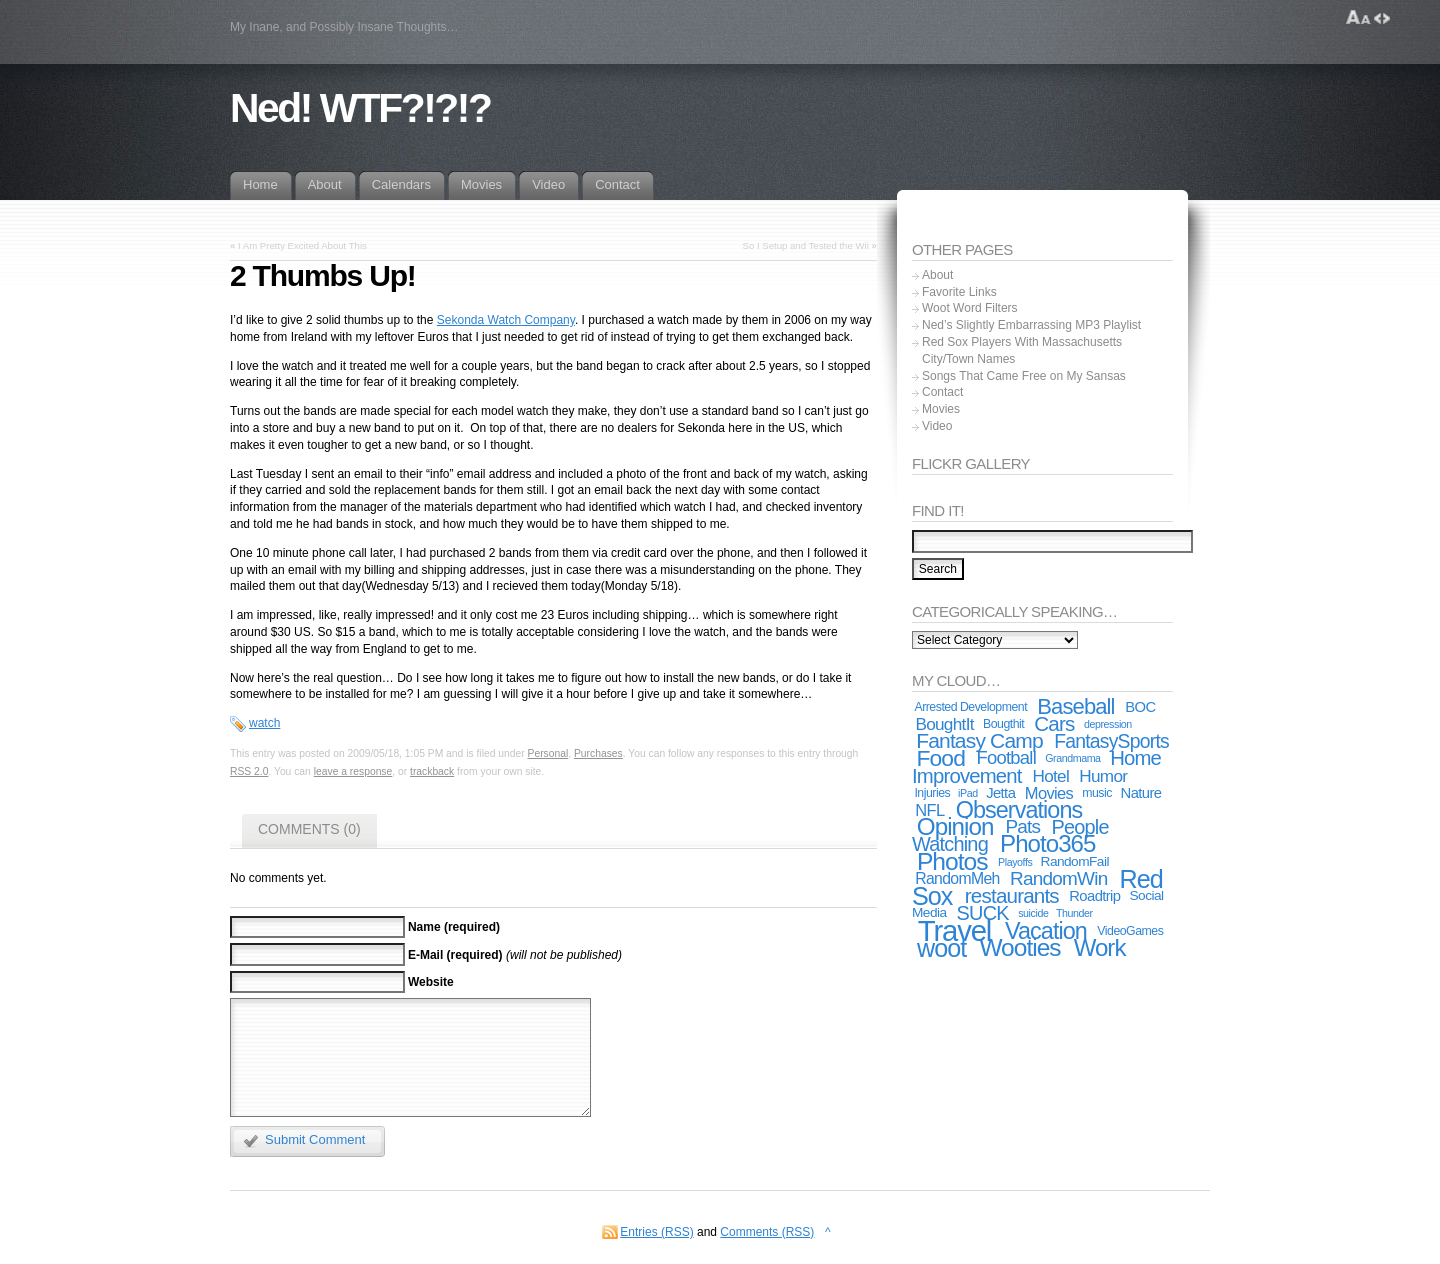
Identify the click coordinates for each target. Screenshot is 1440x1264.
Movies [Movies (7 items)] (1049, 793)
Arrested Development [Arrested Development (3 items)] (970, 707)
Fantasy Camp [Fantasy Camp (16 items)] (979, 740)
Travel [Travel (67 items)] (954, 930)
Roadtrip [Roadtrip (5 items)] (1094, 896)
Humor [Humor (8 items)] (1103, 776)
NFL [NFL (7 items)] (929, 810)
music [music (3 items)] (1097, 793)
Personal (548, 753)
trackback (432, 771)
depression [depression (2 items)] (1108, 724)
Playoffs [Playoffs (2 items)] (1015, 862)
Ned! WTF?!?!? (360, 108)
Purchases (598, 753)
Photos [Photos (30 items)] (952, 861)
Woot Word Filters (970, 308)
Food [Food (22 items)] (941, 758)
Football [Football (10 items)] (1007, 757)
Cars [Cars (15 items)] (1054, 723)
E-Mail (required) (455, 954)
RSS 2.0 (249, 771)
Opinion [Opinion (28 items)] (955, 826)
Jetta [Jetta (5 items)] (1000, 793)
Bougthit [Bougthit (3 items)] (1003, 724)
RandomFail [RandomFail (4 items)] (1075, 861)
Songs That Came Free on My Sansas (1024, 376)
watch (264, 723)
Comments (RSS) (767, 1232)
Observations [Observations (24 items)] (1019, 810)
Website (431, 982)
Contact (942, 392)
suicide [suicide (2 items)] (1033, 913)
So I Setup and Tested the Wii (806, 245)
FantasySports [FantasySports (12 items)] (1111, 741)
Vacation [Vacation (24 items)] (1046, 931)
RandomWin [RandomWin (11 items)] (1058, 878)
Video (937, 426)
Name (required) (454, 927)
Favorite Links (959, 292)
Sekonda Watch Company (506, 320)
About (937, 275)
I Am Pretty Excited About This (302, 245)
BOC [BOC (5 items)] (1140, 707)
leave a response (353, 771)
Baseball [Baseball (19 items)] (1075, 706)
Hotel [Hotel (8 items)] (1050, 776)
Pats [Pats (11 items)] (1022, 826)
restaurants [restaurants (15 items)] (1012, 895)
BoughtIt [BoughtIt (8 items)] (944, 724)
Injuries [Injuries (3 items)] (932, 793)
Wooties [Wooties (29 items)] (1019, 947)
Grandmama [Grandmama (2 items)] (1072, 758)
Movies (941, 409)
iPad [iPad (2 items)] (968, 793)
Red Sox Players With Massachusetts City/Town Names (1022, 350)
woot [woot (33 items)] (941, 948)
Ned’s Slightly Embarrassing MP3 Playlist (1031, 325)
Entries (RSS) (656, 1232)
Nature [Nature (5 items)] (1141, 793)
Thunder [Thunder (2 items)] (1074, 913)
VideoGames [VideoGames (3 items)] (1130, 931)
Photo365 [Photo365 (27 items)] (1047, 843)
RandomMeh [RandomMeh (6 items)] (957, 878)
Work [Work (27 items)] (1100, 947)
